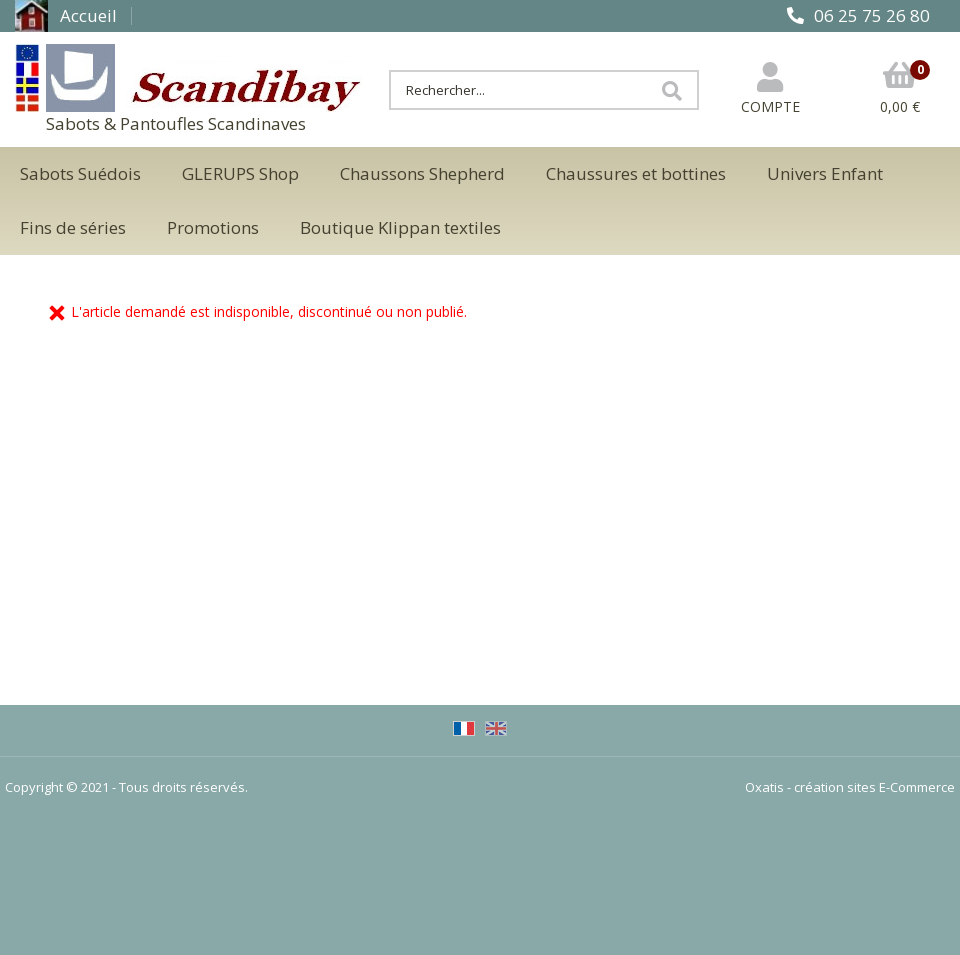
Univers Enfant (825, 173)
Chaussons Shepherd (422, 173)
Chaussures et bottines (636, 173)
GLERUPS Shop (240, 173)
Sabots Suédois (80, 173)
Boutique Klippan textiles (400, 227)
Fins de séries (73, 227)
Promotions (213, 227)
